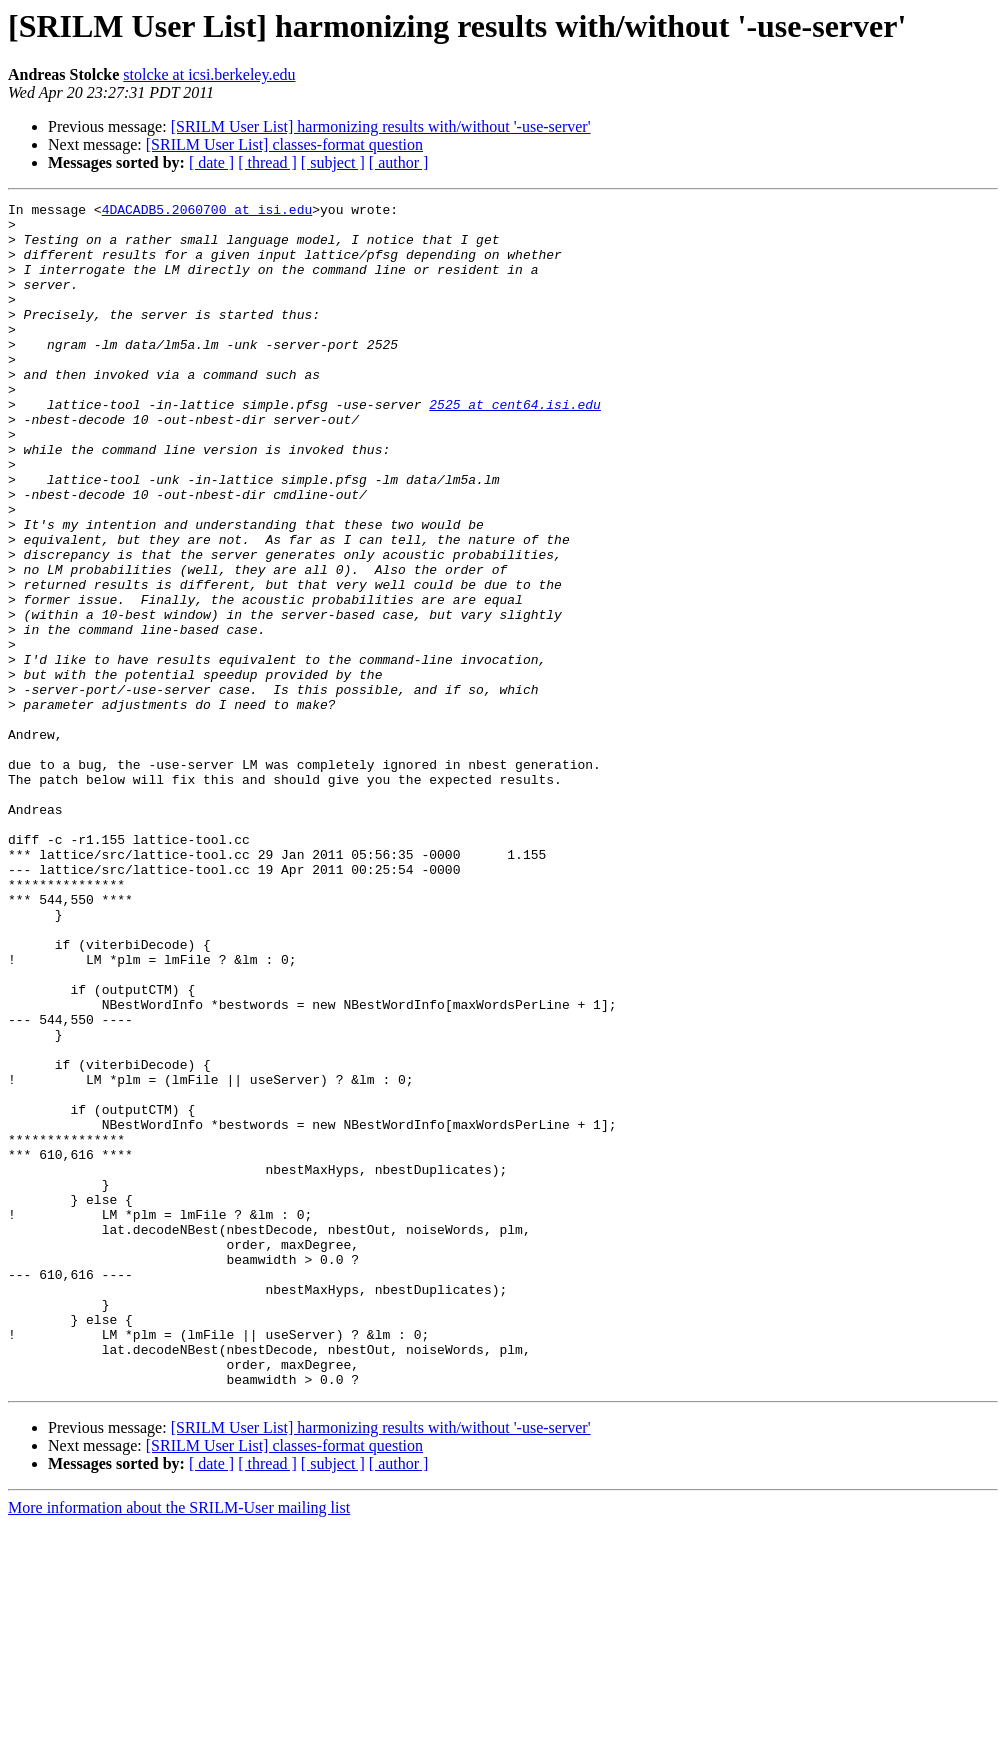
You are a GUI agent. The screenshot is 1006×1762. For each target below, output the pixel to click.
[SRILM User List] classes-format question (284, 144)
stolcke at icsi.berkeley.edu (209, 74)
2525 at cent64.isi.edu (515, 446)
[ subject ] (333, 162)
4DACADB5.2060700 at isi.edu (207, 212)
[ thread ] (267, 162)
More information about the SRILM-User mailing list (179, 1744)
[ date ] (211, 162)
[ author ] (399, 162)
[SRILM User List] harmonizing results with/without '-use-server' (381, 126)
